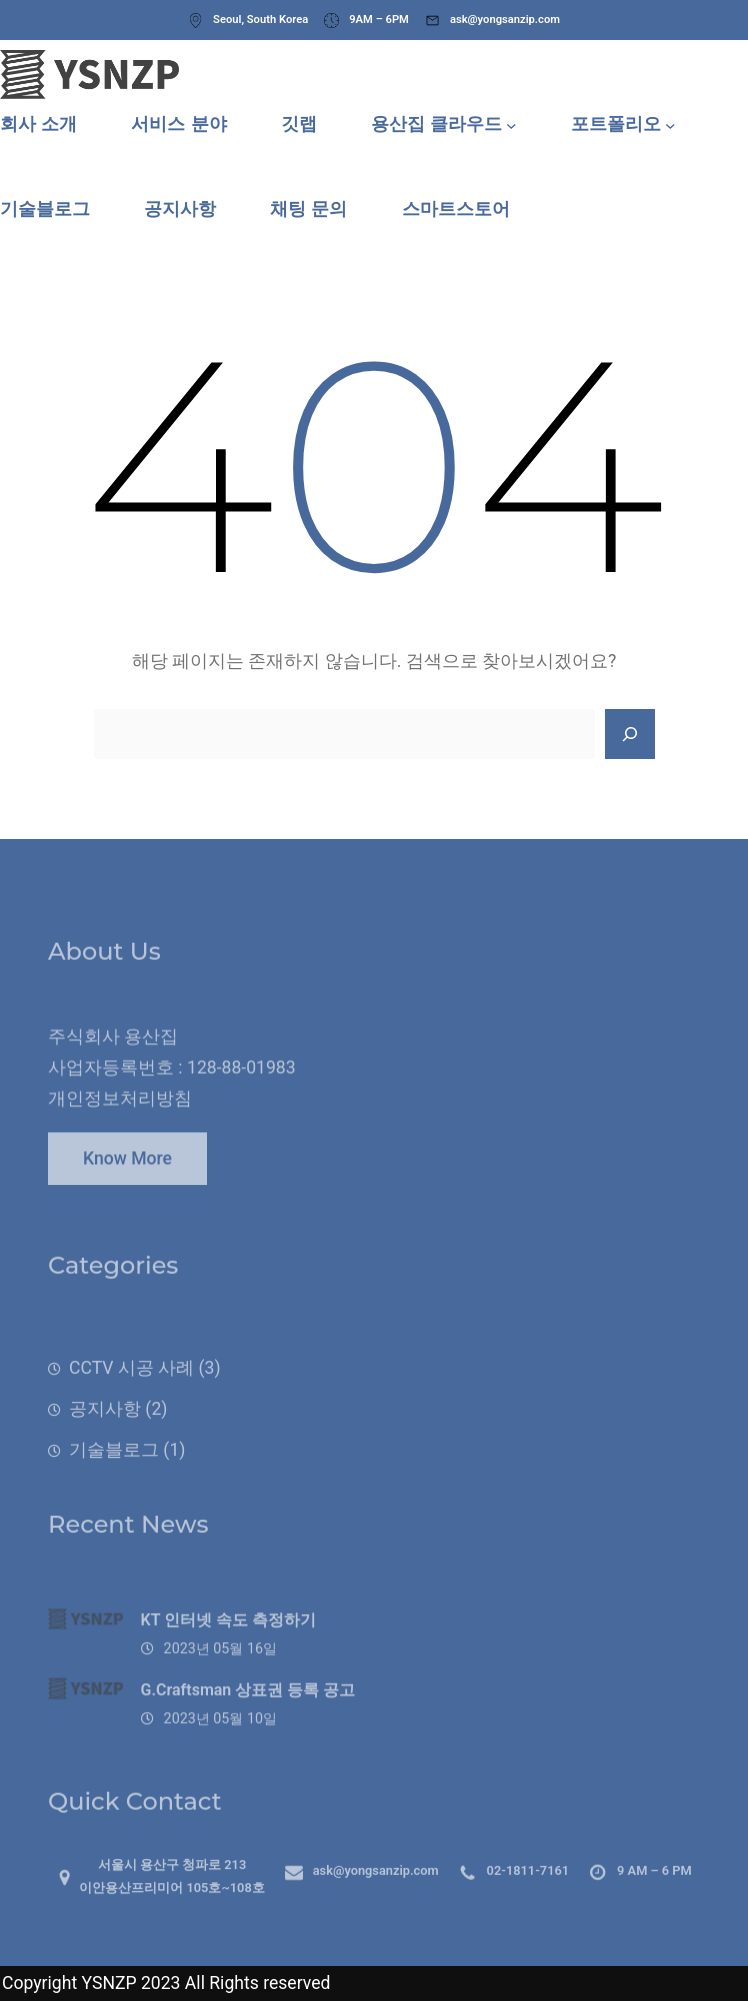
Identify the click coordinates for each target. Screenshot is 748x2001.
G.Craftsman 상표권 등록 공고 (248, 1712)
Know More (127, 1168)
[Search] (630, 734)
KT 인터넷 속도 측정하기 (229, 1642)
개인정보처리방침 (120, 1116)
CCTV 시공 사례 (131, 1391)
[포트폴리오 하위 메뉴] (670, 124)
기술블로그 (114, 1472)
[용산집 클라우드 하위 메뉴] (511, 124)
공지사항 (105, 1432)
